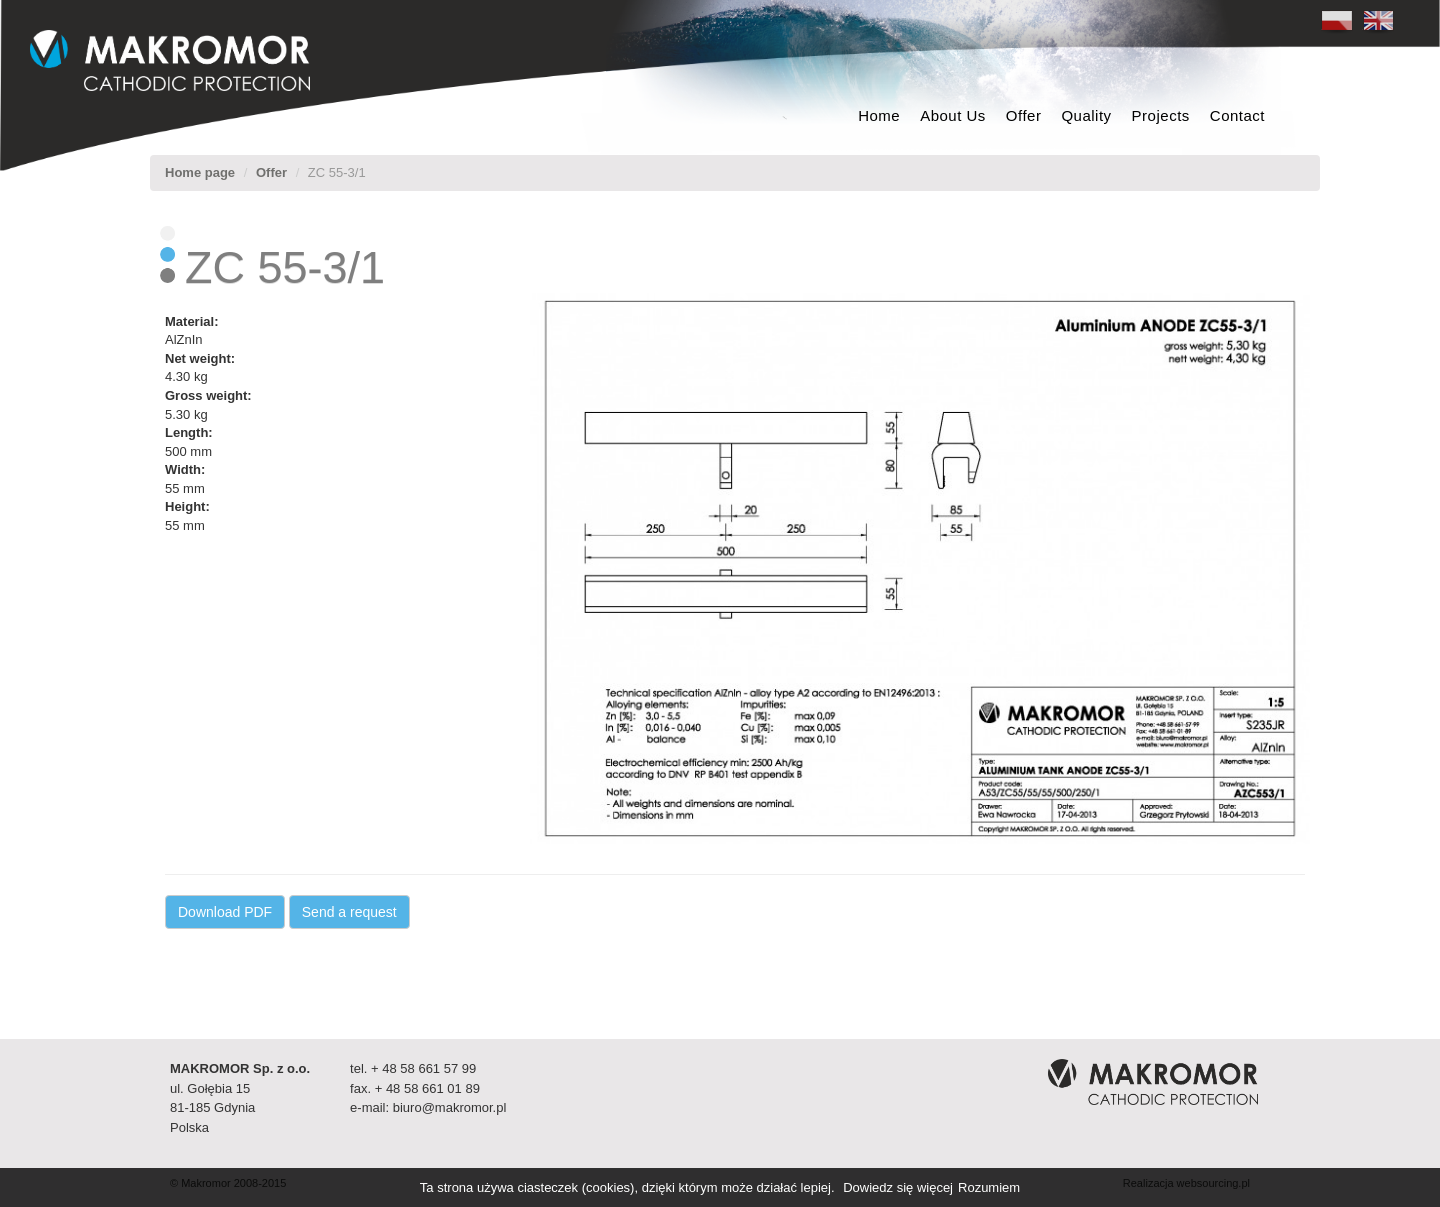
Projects (1161, 115)
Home (879, 115)
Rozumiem (989, 1187)
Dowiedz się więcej (898, 1187)
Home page (200, 172)
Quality (1086, 115)
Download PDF (225, 912)
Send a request (349, 912)
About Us (953, 115)
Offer (1024, 115)
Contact (1237, 115)
